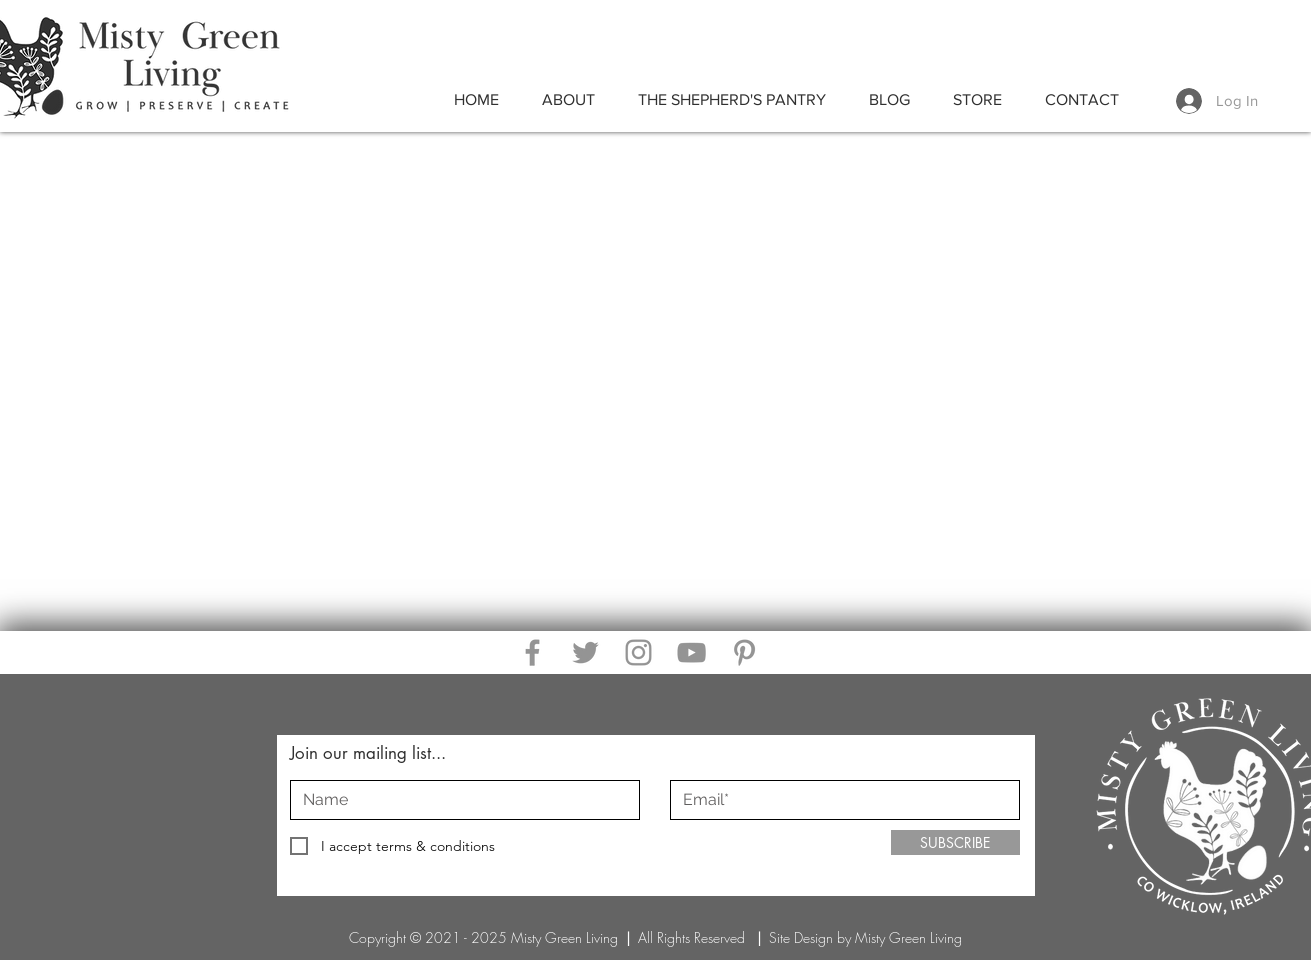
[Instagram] (638, 652)
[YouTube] (691, 652)
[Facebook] (532, 652)
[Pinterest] (744, 652)
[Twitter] (585, 652)
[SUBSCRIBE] (955, 842)
